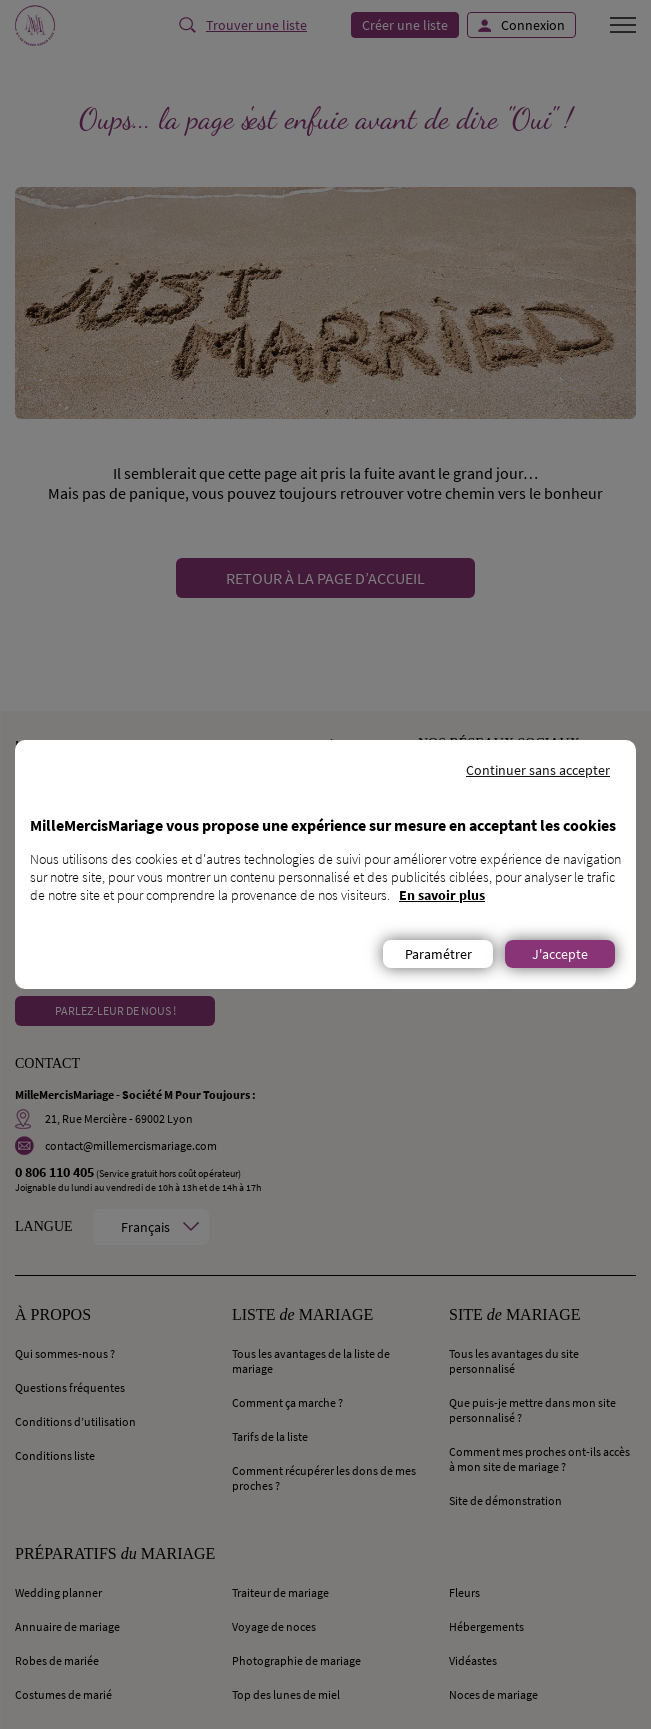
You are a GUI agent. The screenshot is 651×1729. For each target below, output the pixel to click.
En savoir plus (442, 895)
